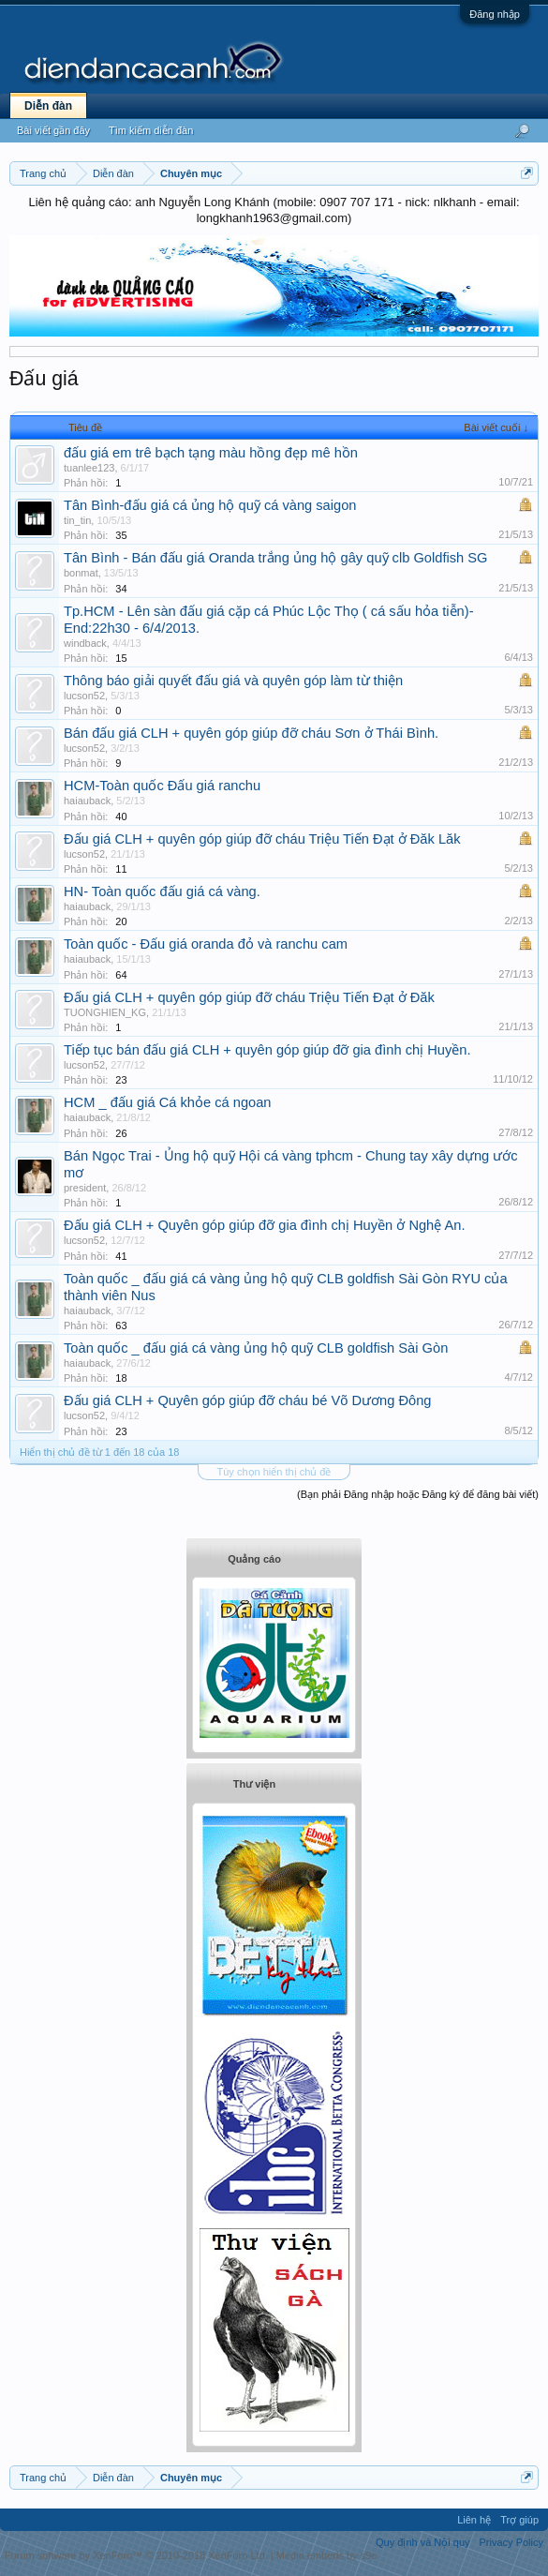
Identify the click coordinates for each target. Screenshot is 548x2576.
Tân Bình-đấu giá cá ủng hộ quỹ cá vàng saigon (210, 505)
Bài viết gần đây (53, 130)
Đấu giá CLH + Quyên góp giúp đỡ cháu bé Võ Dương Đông (247, 1400)
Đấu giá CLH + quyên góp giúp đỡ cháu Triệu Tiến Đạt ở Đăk (249, 997)
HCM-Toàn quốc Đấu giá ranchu (162, 785)
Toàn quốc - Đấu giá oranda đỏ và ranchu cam (206, 943)
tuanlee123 (89, 467)
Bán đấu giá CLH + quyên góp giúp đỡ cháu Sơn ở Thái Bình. (251, 733)
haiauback (87, 800)
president (85, 1187)
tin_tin (77, 520)
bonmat (81, 572)
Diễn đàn (48, 105)
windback (85, 643)
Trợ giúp (519, 2519)
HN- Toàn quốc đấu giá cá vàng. (162, 891)
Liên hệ (474, 2519)
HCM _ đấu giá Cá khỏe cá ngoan (168, 1102)
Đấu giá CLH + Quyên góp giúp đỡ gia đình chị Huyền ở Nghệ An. (265, 1225)
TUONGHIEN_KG (105, 1012)
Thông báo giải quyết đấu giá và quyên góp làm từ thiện (233, 680)
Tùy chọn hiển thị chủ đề (274, 1471)
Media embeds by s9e (327, 2555)
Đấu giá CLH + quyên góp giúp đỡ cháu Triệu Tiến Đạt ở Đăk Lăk (262, 838)
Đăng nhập (494, 14)
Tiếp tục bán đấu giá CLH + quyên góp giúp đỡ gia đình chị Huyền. (267, 1049)
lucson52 (84, 695)
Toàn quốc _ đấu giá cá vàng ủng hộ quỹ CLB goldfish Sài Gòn (256, 1347)
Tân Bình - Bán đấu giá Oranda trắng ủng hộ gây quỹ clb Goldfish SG (275, 557)
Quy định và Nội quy (423, 2542)
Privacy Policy (511, 2542)
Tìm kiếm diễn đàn (151, 130)
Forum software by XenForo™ (136, 2555)
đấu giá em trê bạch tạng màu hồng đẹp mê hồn (211, 452)
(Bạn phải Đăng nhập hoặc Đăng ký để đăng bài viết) (418, 1494)
